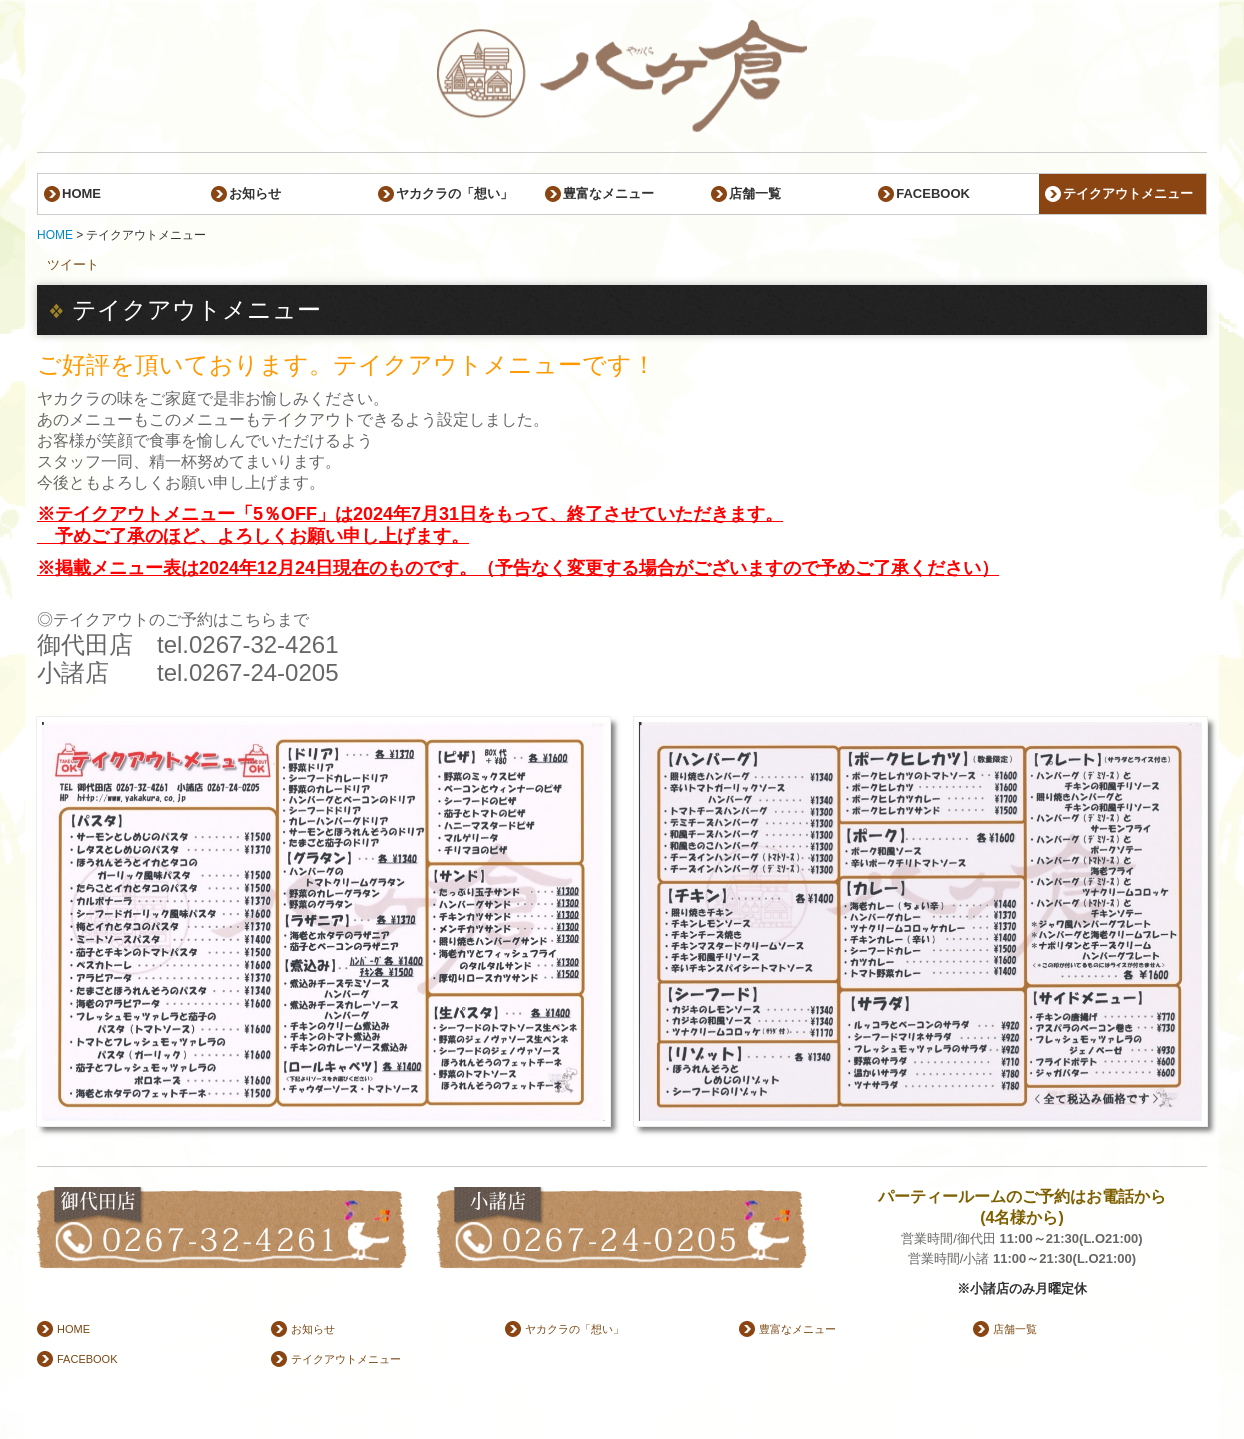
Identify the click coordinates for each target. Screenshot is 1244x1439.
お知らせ (255, 193)
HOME (81, 193)
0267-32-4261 (263, 644)
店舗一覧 (755, 193)
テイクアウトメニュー (1128, 193)
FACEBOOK (933, 193)
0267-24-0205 (263, 672)
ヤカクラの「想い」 (454, 193)
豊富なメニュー (608, 193)
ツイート (73, 264)
